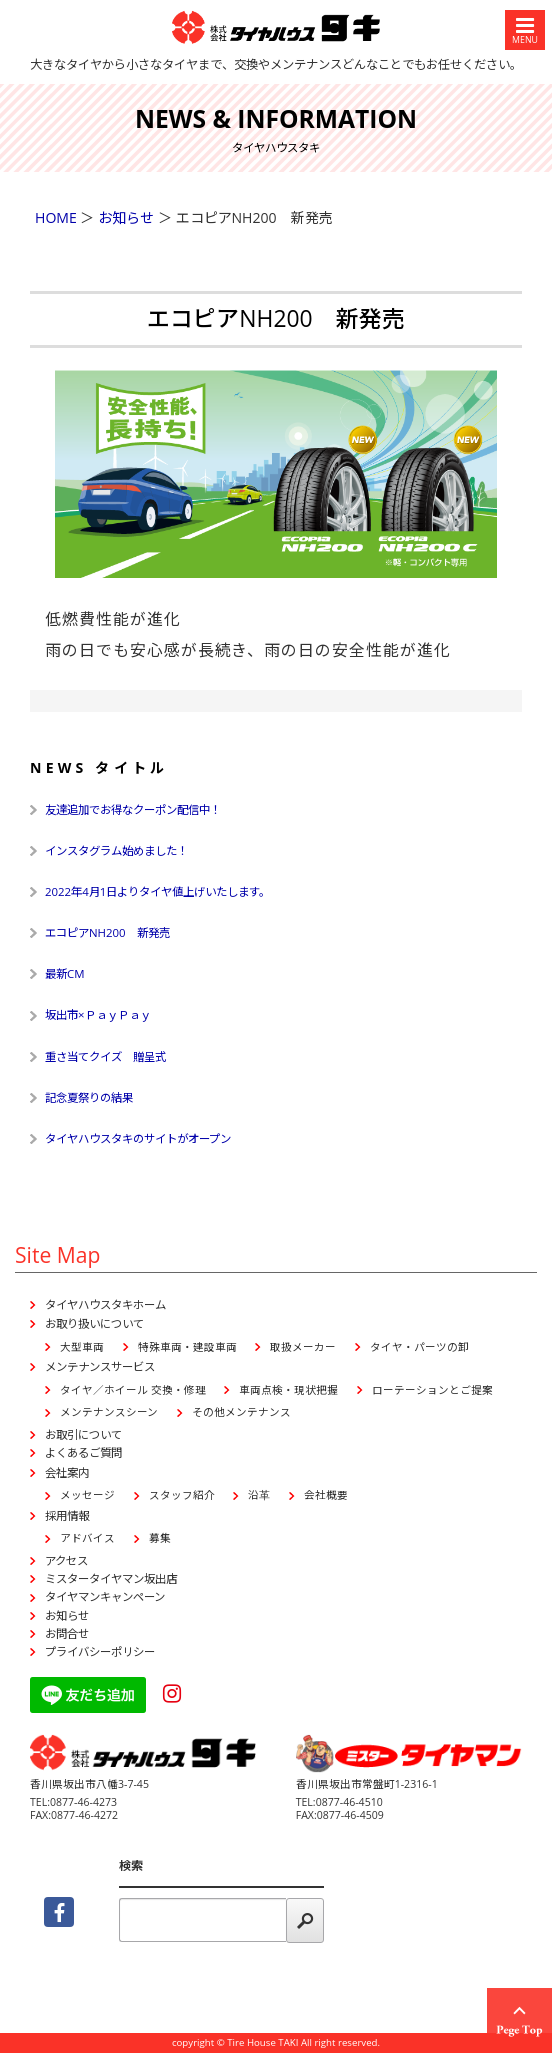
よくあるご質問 (83, 1452)
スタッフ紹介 (182, 1495)
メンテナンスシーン (109, 1412)
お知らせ (67, 1615)
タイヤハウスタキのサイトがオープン (138, 1138)
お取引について (83, 1434)
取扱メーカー (303, 1347)
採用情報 (67, 1515)
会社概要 (326, 1495)
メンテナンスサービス (100, 1366)
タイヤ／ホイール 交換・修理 (133, 1390)
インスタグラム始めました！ (116, 850)
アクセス (66, 1560)
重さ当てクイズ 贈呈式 (105, 1056)
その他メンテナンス (241, 1412)
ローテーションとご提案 (432, 1390)
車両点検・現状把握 (288, 1390)
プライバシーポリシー (100, 1651)
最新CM (65, 973)
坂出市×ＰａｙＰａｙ (98, 1014)
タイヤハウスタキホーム (105, 1304)
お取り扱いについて (94, 1323)
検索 (131, 1865)
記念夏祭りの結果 (89, 1097)
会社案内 (67, 1472)
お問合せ (67, 1633)
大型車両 (82, 1347)
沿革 (259, 1495)
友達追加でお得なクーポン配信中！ (133, 809)
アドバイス (87, 1538)
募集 (160, 1538)
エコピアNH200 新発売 (107, 932)
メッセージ (87, 1495)
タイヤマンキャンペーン (105, 1596)
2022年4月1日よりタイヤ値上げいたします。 (157, 891)
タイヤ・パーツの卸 (419, 1347)
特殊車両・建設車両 (187, 1347)
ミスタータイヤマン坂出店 (111, 1578)
